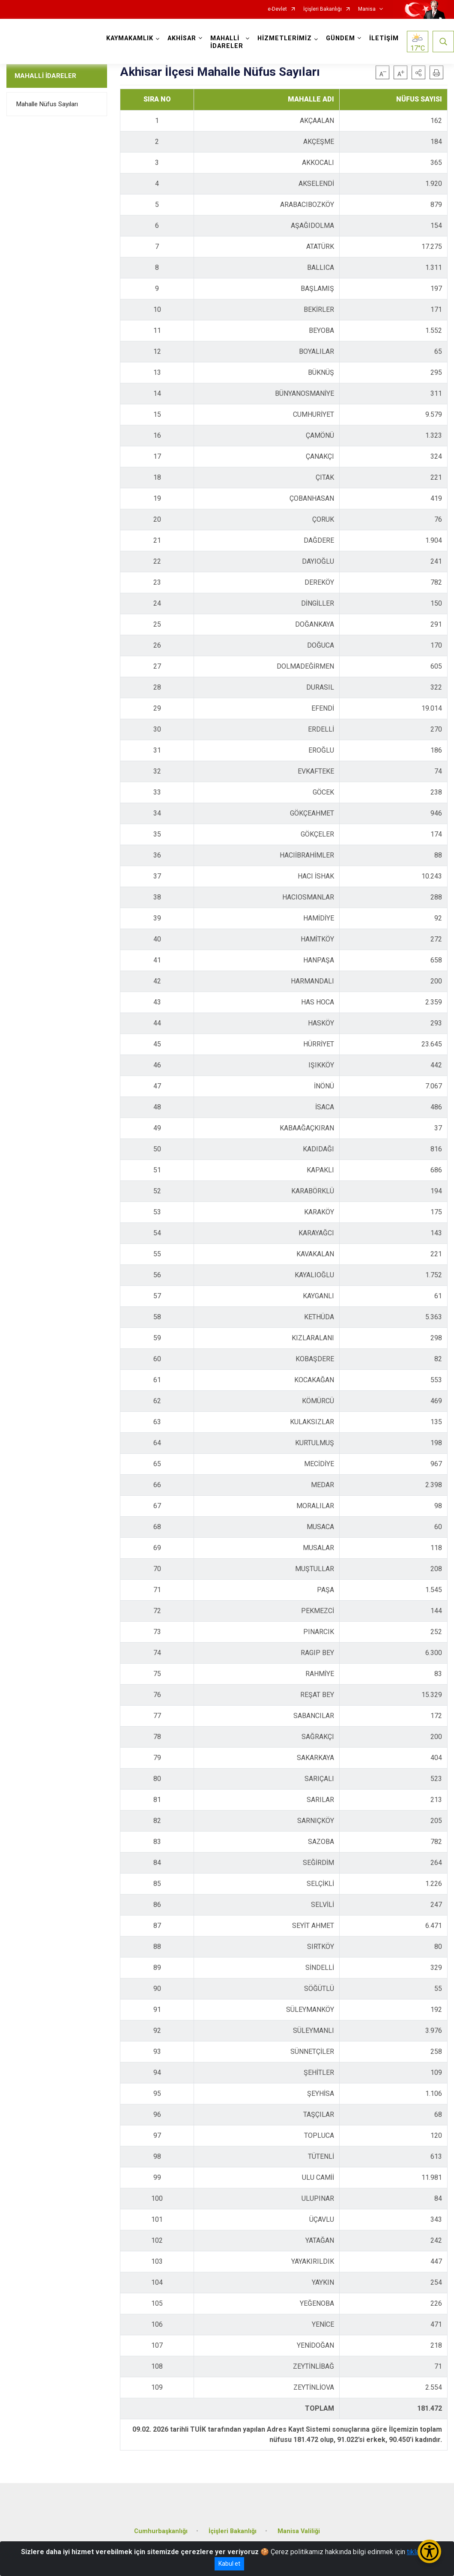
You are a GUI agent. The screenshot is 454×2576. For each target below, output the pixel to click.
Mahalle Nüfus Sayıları (47, 104)
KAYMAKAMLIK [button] (129, 38)
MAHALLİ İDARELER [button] (226, 42)
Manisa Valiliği (299, 2531)
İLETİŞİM (384, 38)
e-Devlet (277, 9)
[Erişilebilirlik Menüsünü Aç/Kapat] (429, 2551)
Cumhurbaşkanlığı (161, 2531)
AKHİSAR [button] (181, 38)
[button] (418, 72)
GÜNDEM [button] (340, 38)
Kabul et (229, 2563)
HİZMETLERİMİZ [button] (284, 38)
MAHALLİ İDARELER (45, 76)
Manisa (367, 9)
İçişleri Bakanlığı (322, 9)
